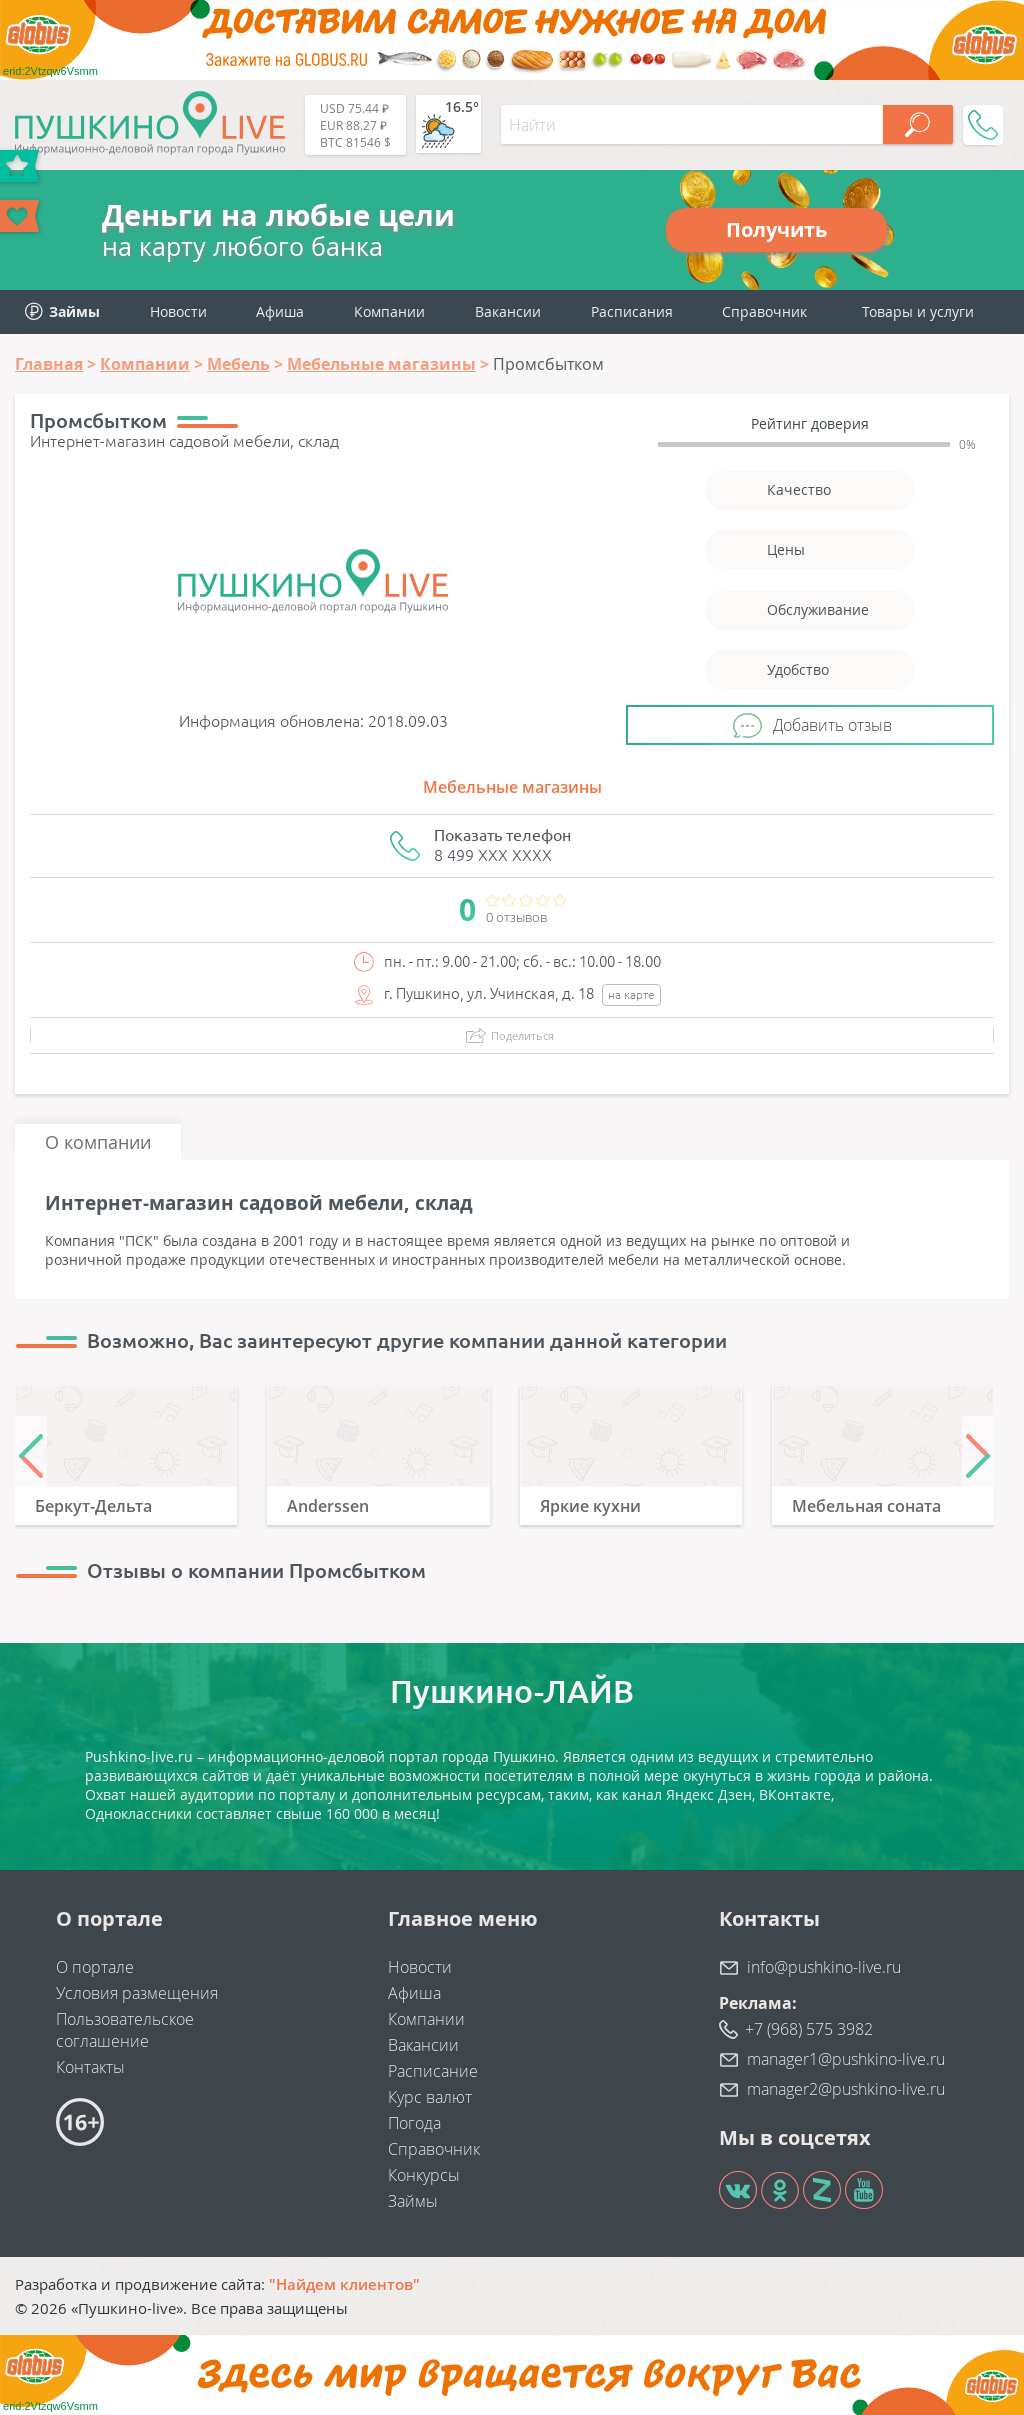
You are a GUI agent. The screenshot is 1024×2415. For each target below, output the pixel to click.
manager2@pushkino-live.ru (846, 2089)
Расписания (632, 311)
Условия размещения (137, 1993)
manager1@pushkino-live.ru (846, 2059)
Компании (389, 311)
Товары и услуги (918, 311)
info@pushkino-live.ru (824, 1967)
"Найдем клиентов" (344, 2284)
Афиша (280, 311)
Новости (178, 311)
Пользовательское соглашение (125, 2030)
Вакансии (508, 311)
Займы (413, 2201)
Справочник (764, 311)
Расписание (433, 2071)
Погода (414, 2123)
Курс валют (430, 2097)
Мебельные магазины (512, 787)
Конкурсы (424, 2175)
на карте (631, 994)
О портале (95, 1967)
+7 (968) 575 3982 (809, 2029)
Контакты (90, 2067)
